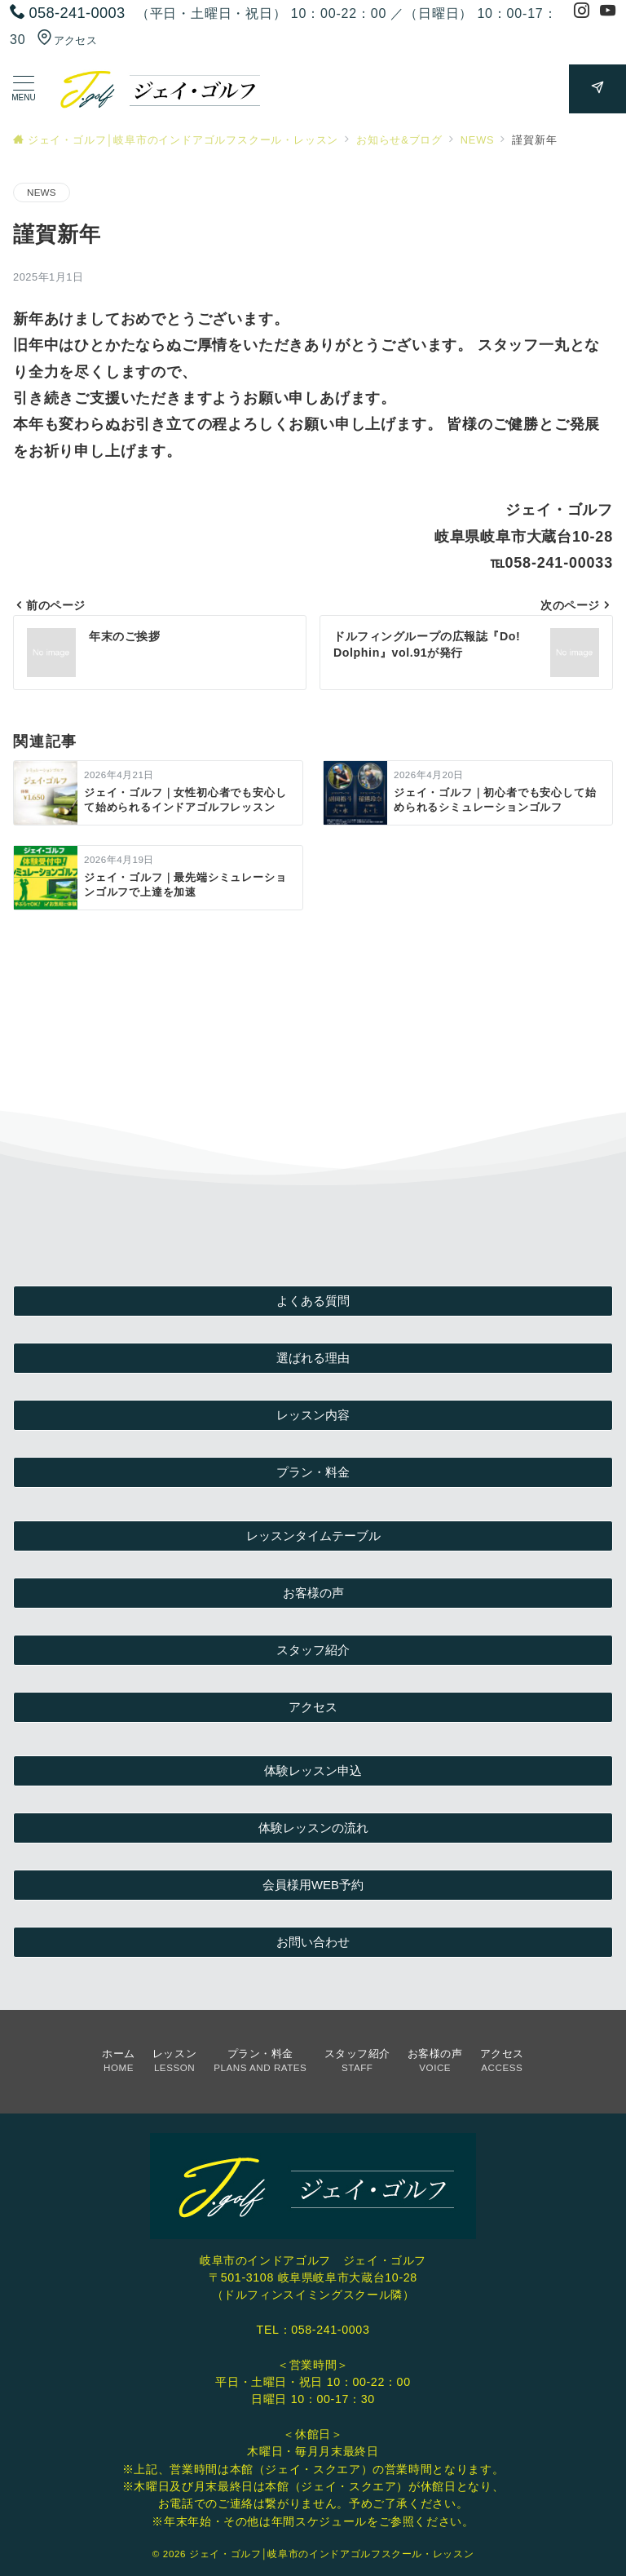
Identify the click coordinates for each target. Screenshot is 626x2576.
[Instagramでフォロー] (582, 13)
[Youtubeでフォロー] (608, 13)
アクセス (67, 40)
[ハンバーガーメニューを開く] (23, 89)
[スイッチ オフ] (597, 88)
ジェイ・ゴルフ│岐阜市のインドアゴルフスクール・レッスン (331, 2553)
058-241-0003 (330, 2329)
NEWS (41, 192)
